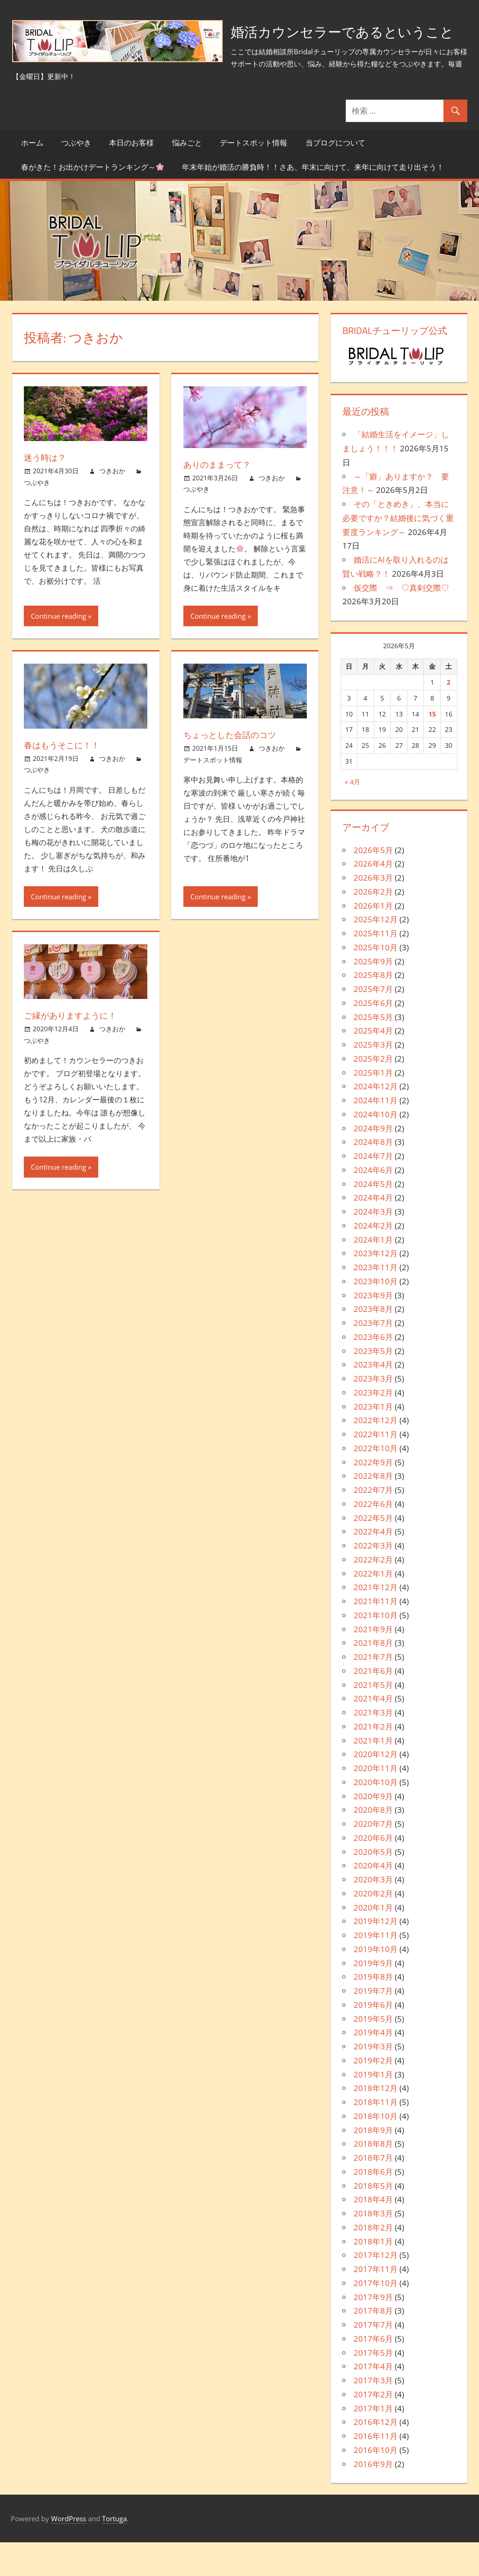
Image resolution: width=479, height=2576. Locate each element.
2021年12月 (376, 1621)
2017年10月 (376, 2316)
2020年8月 (373, 1843)
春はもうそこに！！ (66, 778)
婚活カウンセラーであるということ (150, 77)
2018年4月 (373, 2233)
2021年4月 (373, 1732)
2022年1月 (373, 1607)
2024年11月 (376, 1134)
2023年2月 (373, 1426)
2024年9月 (373, 1162)
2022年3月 (373, 1579)
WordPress (68, 2552)
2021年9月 (373, 1662)
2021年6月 (373, 1704)
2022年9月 (373, 1496)
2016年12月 (376, 2456)
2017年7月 (373, 2358)
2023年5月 (373, 1384)
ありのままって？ (220, 498)
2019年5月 (373, 2052)
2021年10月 (376, 1648)
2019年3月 (373, 2080)
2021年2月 (373, 1760)
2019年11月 (376, 1968)
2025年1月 (373, 1106)
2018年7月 (373, 2191)
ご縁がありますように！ (75, 1049)
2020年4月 (373, 1899)
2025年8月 (373, 1009)
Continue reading (58, 649)
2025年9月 (373, 995)
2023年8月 (373, 1343)
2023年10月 (376, 1315)
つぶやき (76, 176)
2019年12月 (376, 1955)
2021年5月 (373, 1718)
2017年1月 (373, 2442)
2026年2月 (373, 925)
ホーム (32, 176)
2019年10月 (376, 1982)
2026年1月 (373, 939)
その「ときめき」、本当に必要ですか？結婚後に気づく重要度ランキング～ (398, 551)
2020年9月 (373, 1829)
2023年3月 (373, 1412)
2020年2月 (373, 1927)
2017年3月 (373, 2414)
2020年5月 (373, 1885)
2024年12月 (376, 1120)
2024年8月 (373, 1176)
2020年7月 (373, 1857)
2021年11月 (376, 1634)
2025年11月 (376, 967)
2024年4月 (373, 1231)
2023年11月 (376, 1300)
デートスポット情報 (253, 176)
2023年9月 (373, 1329)
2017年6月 (373, 2372)
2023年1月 (373, 1440)
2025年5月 (373, 1050)
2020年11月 (376, 1801)
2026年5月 (373, 883)
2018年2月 (373, 2261)
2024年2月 (373, 1259)
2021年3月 (373, 1746)
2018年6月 (373, 2205)
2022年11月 (376, 1467)
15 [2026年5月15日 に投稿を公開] (432, 747)
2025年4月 (373, 1064)
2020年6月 (373, 1871)
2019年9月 (373, 1996)
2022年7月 (373, 1523)
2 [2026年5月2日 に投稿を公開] (448, 715)
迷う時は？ (47, 491)
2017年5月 (373, 2386)
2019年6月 (373, 2038)
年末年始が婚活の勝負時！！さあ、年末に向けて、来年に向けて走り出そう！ (313, 200)
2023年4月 (373, 1398)
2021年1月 (373, 1774)
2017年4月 (373, 2400)
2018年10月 (376, 2149)
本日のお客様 (131, 176)
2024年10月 (376, 1148)
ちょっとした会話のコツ (234, 768)
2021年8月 (373, 1677)
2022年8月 (373, 1510)
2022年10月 (376, 1481)
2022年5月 (373, 1551)
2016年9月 (373, 2497)
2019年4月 (373, 2066)
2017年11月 (376, 2302)
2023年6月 (373, 1370)
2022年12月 (376, 1454)
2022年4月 (373, 1565)
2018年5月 (373, 2219)
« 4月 (352, 815)
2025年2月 (373, 1092)
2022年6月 (373, 1537)
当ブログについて (335, 176)
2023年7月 (373, 1356)
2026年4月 (373, 897)
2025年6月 (373, 1036)
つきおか (112, 504)
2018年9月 (373, 2163)
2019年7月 (373, 2024)
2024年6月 (373, 1203)
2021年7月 (373, 1690)
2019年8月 (373, 2010)
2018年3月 (373, 2247)
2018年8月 (373, 2177)
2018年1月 (373, 2275)
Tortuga (114, 2552)
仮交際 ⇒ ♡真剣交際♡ (401, 621)
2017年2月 (373, 2428)
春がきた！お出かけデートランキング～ (92, 200)
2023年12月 (376, 1287)
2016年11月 (376, 2469)
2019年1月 (373, 2108)
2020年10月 (376, 1815)
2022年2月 (373, 1593)
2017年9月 (373, 2330)
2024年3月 (373, 1245)
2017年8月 (373, 2344)
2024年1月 (373, 1273)
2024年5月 (373, 1217)
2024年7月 (373, 1189)
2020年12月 (376, 1788)
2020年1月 (373, 1941)
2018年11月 (376, 2135)
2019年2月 (373, 2094)
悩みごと (187, 176)
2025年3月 (373, 1078)
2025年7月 (373, 1022)
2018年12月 (376, 2122)
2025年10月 (376, 981)
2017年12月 (376, 2289)
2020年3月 (373, 1913)
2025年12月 (376, 953)
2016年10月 (376, 2483)
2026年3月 (373, 911)
